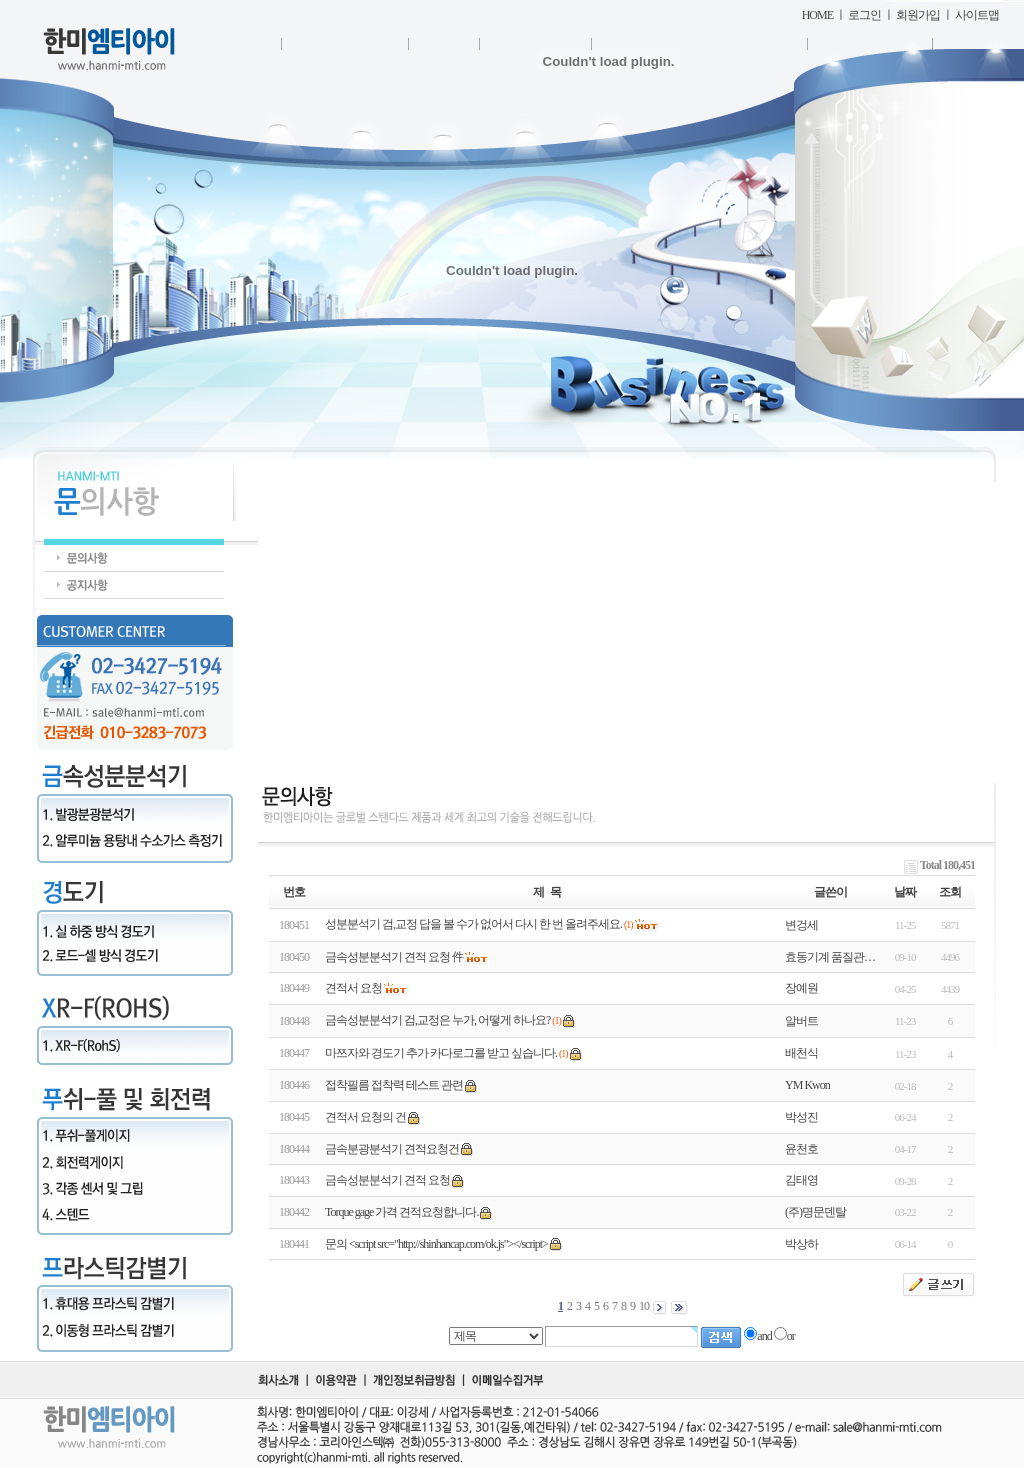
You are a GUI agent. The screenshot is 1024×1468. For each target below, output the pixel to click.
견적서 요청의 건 (365, 1117)
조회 (950, 892)
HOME (817, 15)
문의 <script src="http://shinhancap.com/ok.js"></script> (436, 1244)
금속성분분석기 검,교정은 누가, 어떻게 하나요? (437, 1020)
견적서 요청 (353, 988)
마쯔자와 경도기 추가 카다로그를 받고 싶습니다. (441, 1053)
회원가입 (918, 15)
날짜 (905, 892)
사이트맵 (977, 15)
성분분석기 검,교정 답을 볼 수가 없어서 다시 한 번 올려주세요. (473, 924)
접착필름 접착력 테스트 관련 (394, 1085)
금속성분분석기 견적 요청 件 (394, 957)
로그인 (864, 15)
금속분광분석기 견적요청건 (392, 1149)
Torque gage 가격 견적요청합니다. (401, 1212)
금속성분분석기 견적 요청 (387, 1180)
